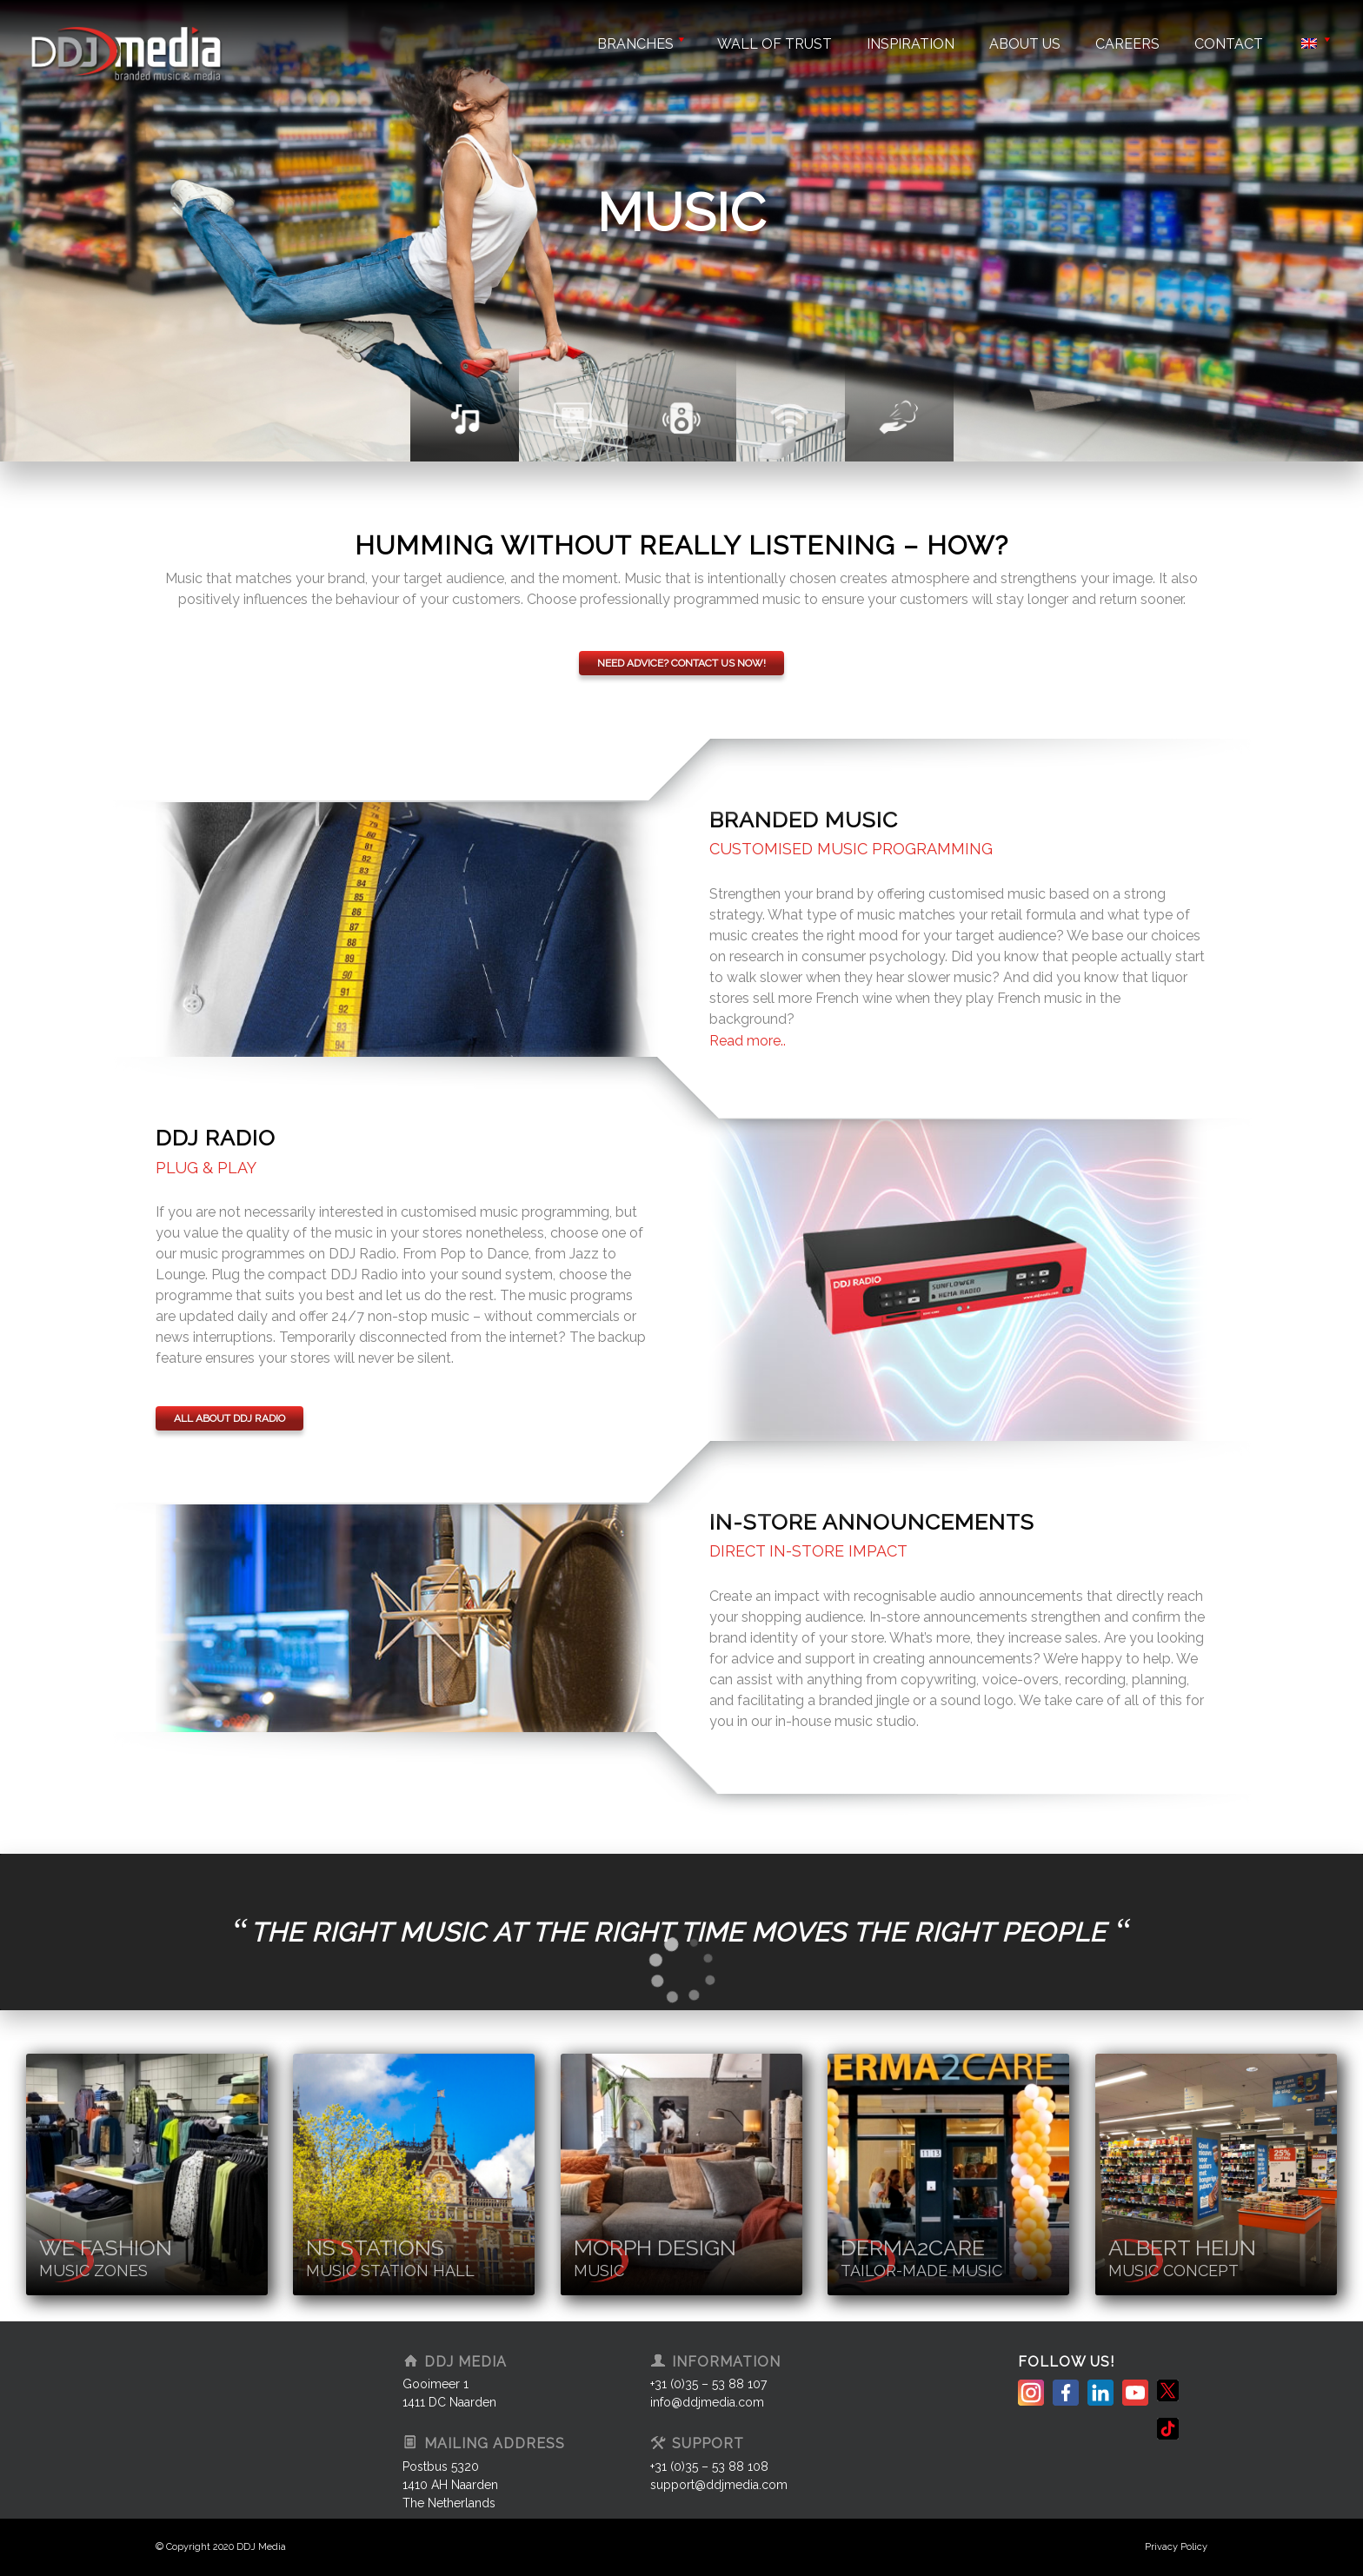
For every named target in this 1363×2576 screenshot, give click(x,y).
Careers (1127, 44)
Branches (639, 44)
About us (1024, 44)
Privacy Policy (1176, 2547)
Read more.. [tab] (747, 1040)
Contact (1228, 44)
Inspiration (910, 44)
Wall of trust (774, 44)
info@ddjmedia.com (707, 2402)
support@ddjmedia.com (719, 2485)
